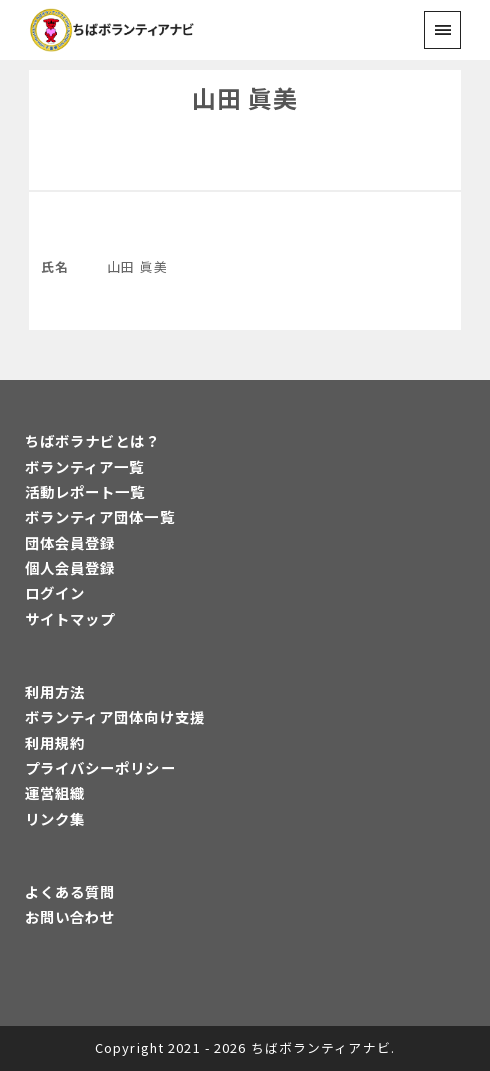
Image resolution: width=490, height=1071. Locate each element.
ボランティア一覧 (85, 466)
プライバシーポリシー (100, 767)
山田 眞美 (245, 97)
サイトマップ (70, 618)
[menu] (442, 29)
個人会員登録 (70, 567)
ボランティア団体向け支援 (115, 716)
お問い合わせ (70, 916)
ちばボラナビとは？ (93, 440)
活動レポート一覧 (85, 491)
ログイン (55, 592)
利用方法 (55, 691)
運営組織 (55, 792)
